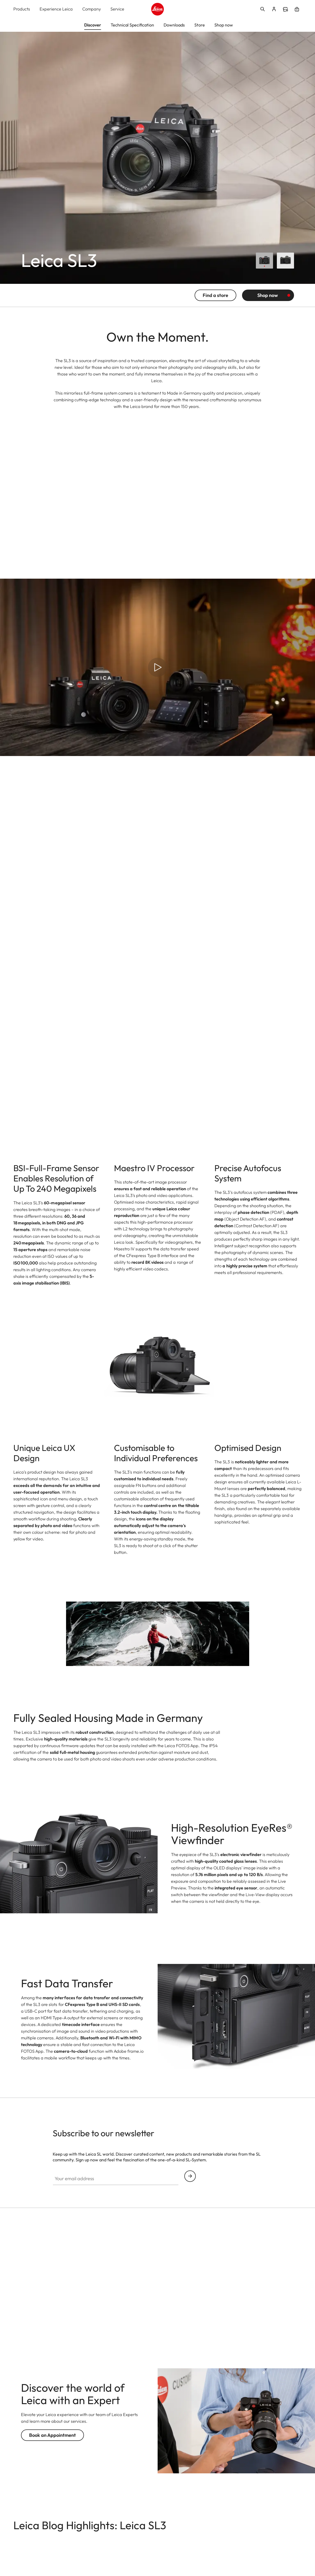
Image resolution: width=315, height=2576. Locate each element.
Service (117, 9)
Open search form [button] (262, 9)
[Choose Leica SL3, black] (264, 261)
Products (21, 9)
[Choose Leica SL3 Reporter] (285, 261)
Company (91, 9)
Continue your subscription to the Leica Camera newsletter (190, 2176)
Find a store (285, 9)
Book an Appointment (52, 2435)
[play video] (157, 667)
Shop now (267, 295)
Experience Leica (56, 9)
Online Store (297, 9)
